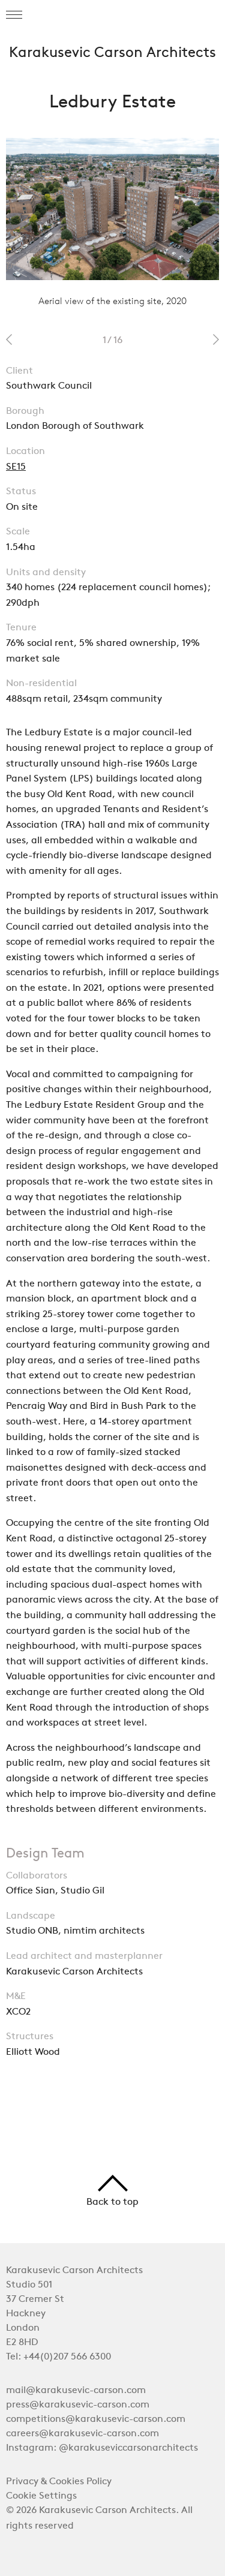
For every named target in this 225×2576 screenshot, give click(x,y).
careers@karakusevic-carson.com (82, 2434)
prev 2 (9, 339)
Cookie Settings (41, 2496)
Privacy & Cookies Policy (59, 2482)
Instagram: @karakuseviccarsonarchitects (102, 2448)
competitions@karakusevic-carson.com (95, 2419)
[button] (14, 15)
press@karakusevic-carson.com (77, 2405)
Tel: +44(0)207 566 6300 (58, 2357)
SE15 (16, 467)
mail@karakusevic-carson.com (76, 2390)
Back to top (112, 2191)
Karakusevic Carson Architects (112, 53)
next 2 (216, 339)
